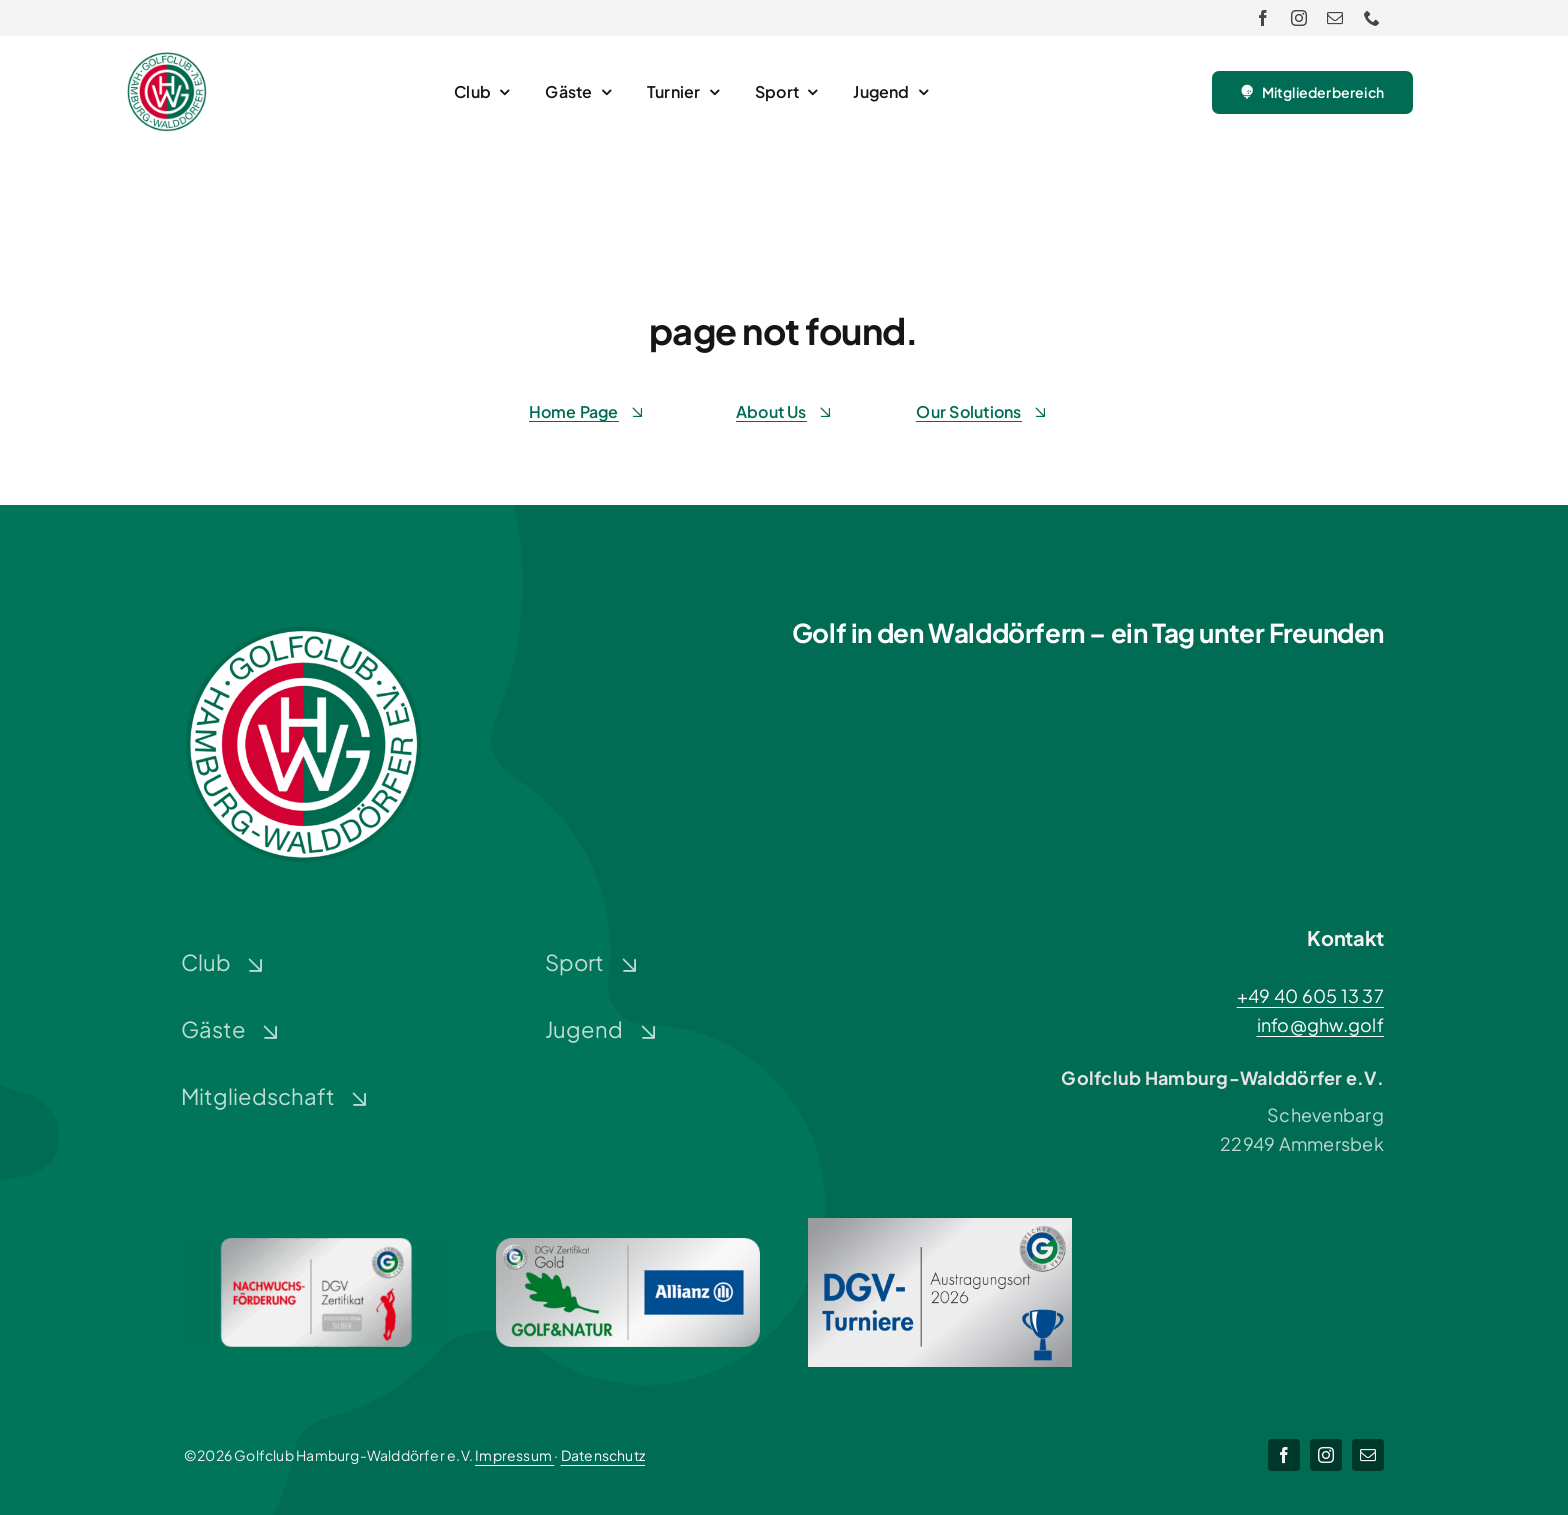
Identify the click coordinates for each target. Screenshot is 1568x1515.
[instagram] (1299, 18)
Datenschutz (603, 1455)
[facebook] (1263, 18)
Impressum (514, 1455)
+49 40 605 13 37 (1310, 995)
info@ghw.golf (1321, 1024)
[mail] (1335, 18)
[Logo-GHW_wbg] (167, 60)
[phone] (1372, 18)
